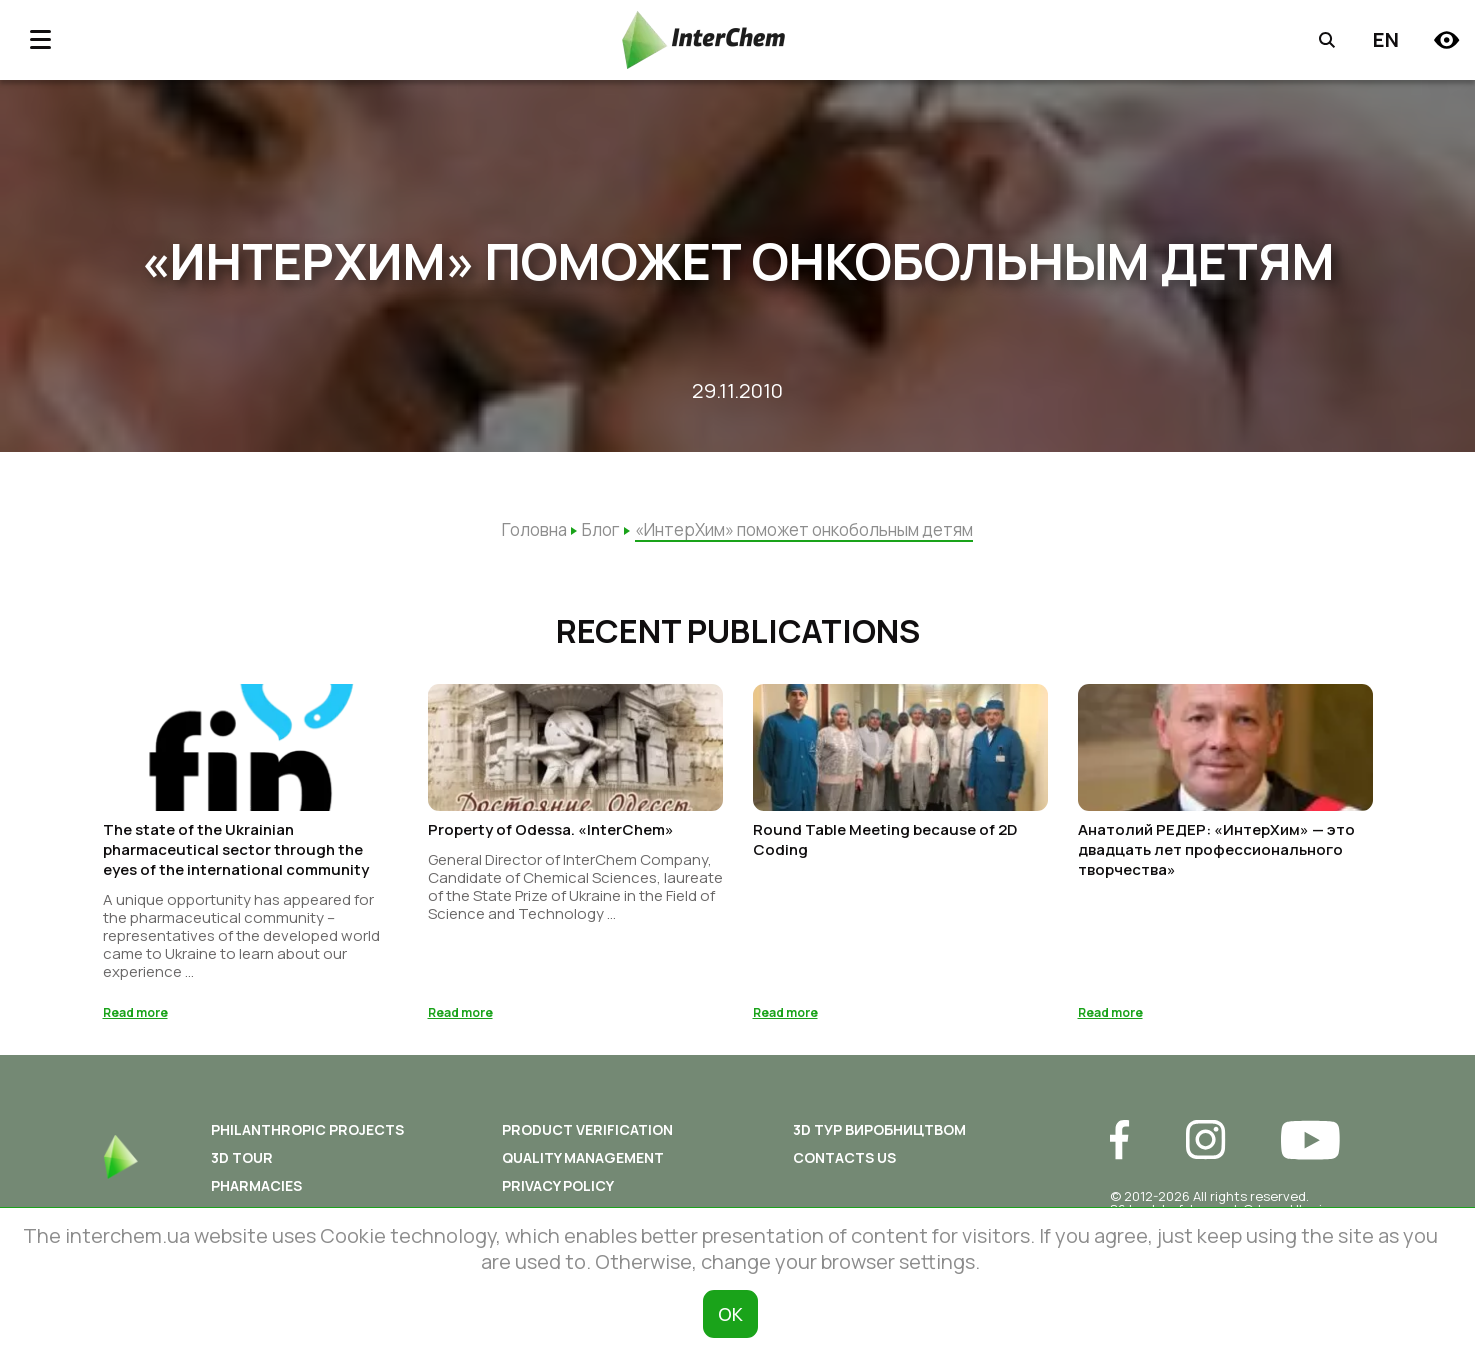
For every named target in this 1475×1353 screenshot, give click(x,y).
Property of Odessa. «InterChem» (551, 835)
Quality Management (583, 1163)
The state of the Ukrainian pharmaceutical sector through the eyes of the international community (236, 855)
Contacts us (844, 1163)
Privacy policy (558, 1191)
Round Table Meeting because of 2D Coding (885, 845)
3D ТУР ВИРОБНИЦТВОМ (879, 1135)
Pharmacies (256, 1191)
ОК (730, 1314)
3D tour (242, 1163)
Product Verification (587, 1135)
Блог (601, 529)
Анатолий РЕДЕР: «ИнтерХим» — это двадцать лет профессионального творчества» (1216, 855)
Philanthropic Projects (307, 1135)
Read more (135, 1018)
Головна (534, 529)
